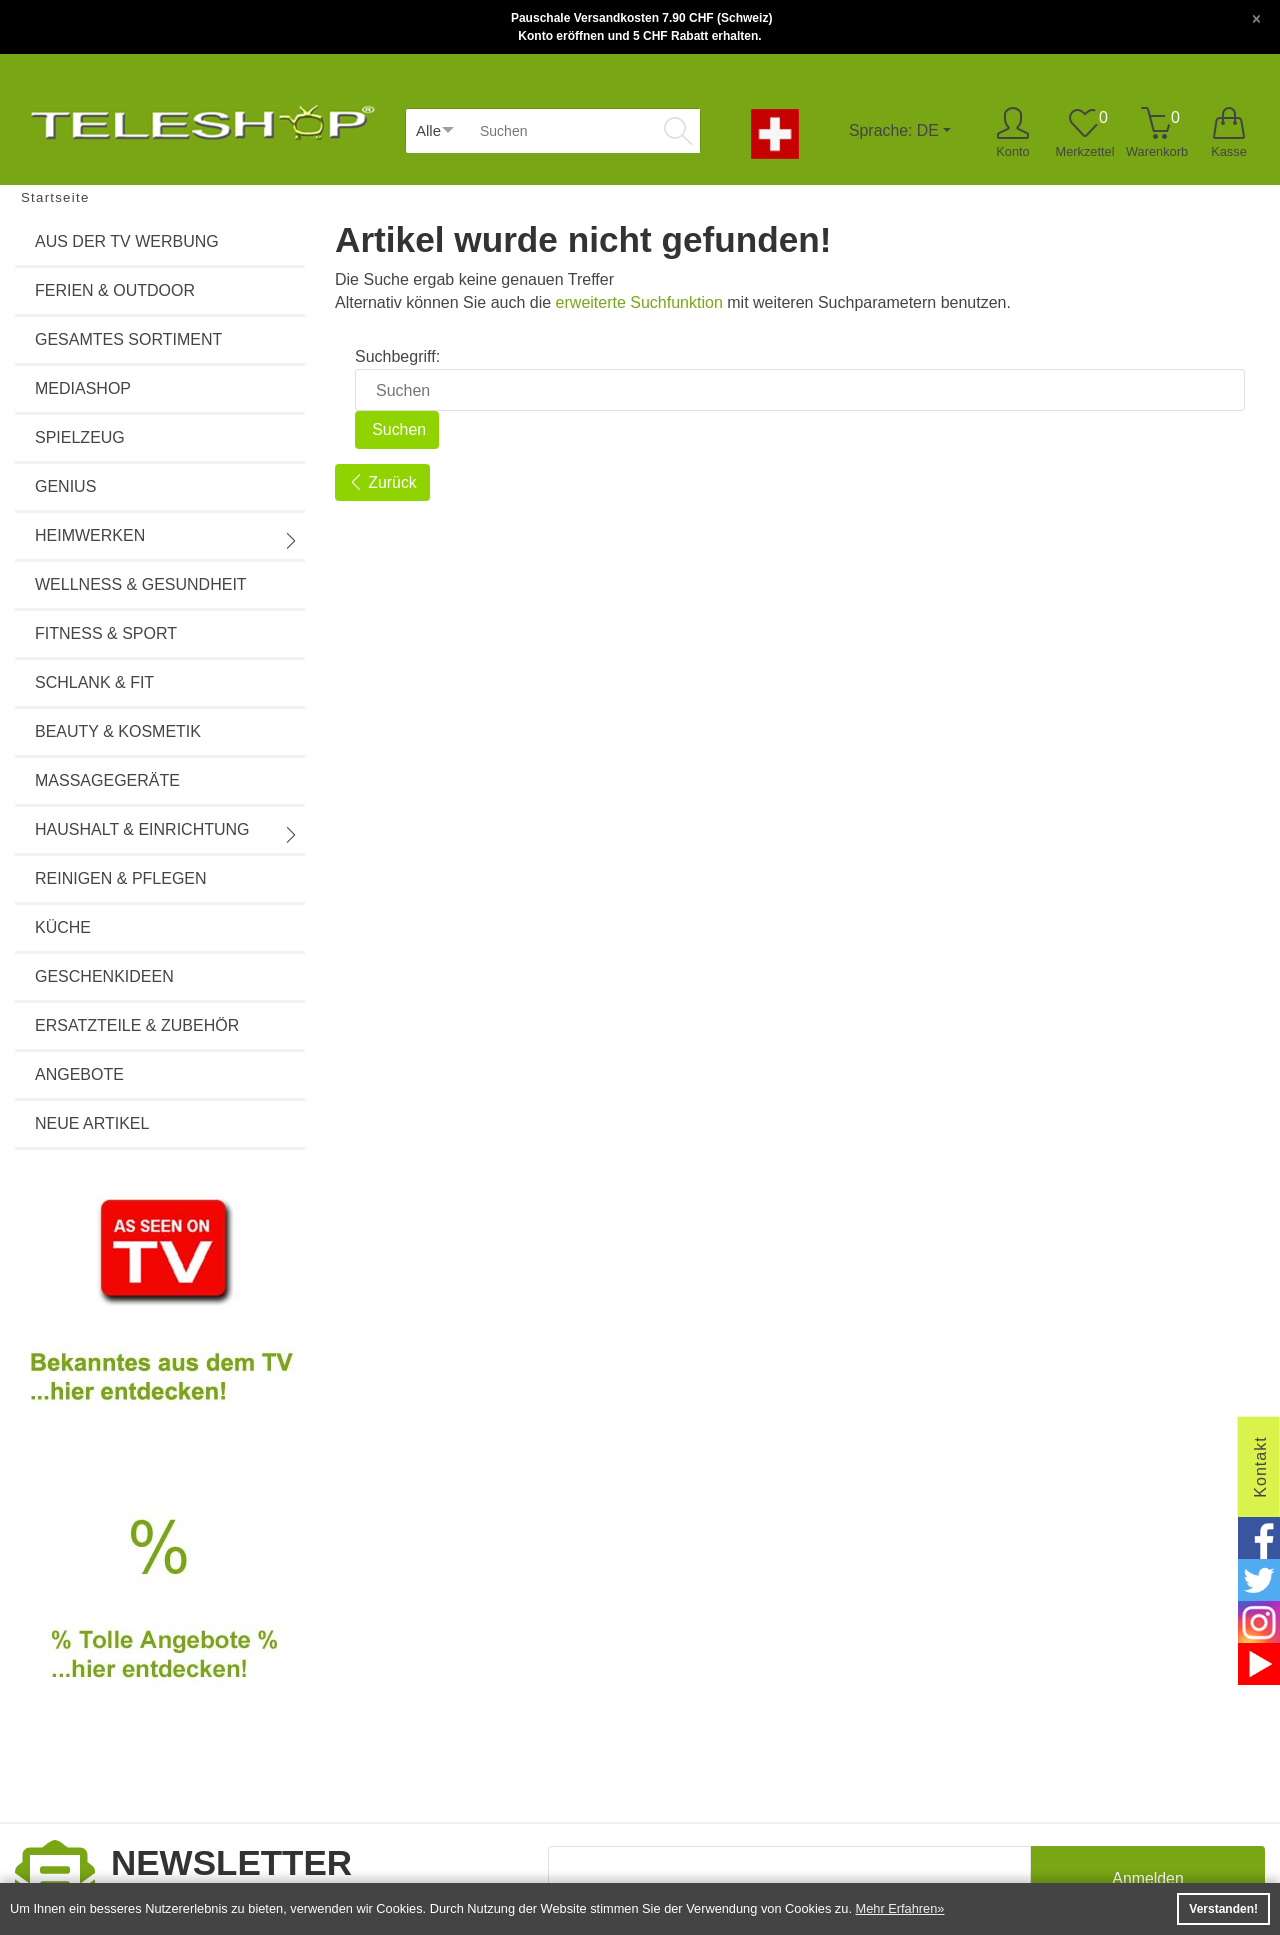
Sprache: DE (893, 130)
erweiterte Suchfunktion (639, 302)
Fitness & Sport (106, 633)
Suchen (397, 429)
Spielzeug (80, 437)
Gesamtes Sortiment (128, 339)
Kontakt (1260, 1466)
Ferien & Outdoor (115, 290)
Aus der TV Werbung (127, 241)
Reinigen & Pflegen (121, 878)
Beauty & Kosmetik (118, 731)
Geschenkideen (104, 976)
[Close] (1256, 17)
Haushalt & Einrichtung (167, 832)
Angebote (79, 1074)
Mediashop (83, 388)
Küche (63, 927)
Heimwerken (167, 538)
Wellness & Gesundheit (141, 584)
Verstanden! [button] (1223, 1909)
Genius (65, 486)
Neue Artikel (92, 1123)
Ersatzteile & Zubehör (137, 1025)
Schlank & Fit (94, 682)
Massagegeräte (107, 780)
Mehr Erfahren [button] (897, 1908)
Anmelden (1148, 1879)
